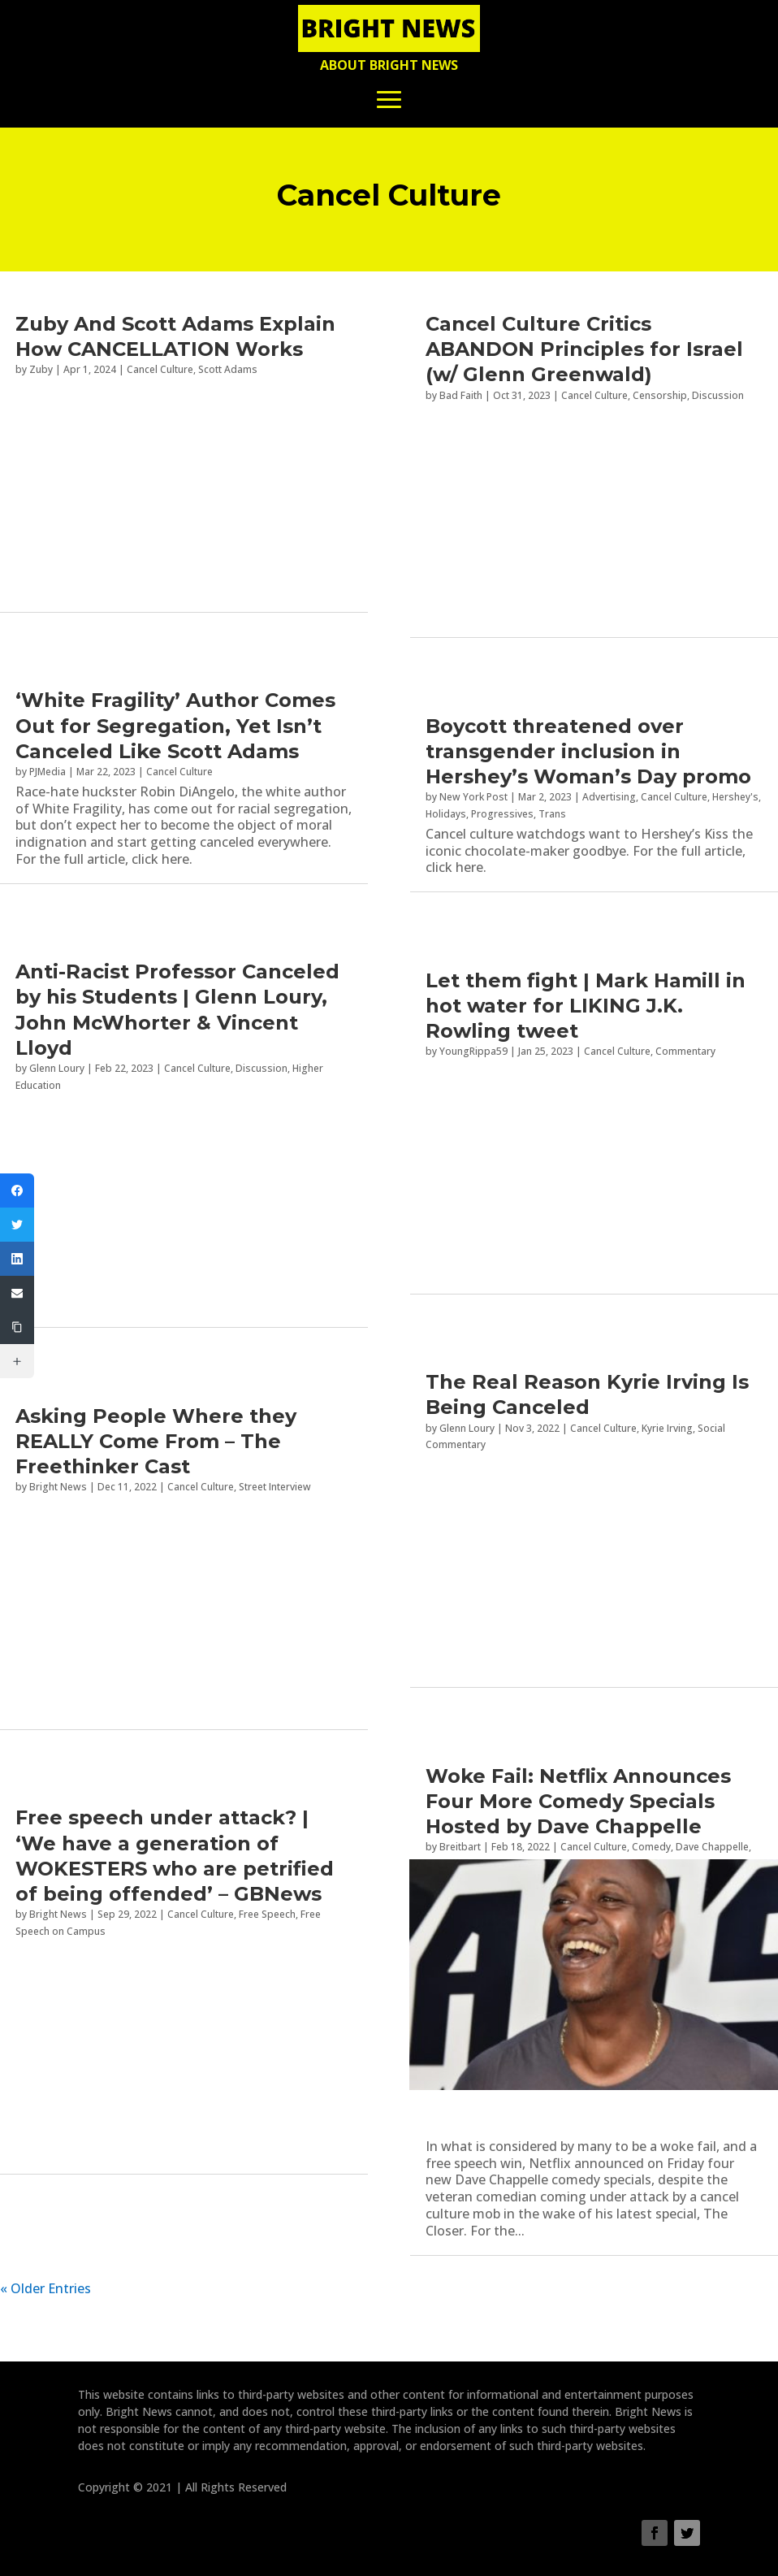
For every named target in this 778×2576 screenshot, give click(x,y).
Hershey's (735, 797)
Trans (552, 814)
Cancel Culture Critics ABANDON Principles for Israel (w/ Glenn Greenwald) (584, 349)
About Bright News (389, 65)
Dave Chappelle (712, 1847)
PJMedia (47, 771)
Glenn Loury (56, 1068)
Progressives (502, 814)
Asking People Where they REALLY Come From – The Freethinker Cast (155, 1441)
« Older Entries (45, 2288)
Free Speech (267, 1914)
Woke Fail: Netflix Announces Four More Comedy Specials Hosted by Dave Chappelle (578, 1801)
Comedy (651, 1847)
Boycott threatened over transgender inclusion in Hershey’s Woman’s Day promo (588, 751)
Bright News (58, 1914)
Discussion (261, 1068)
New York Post (473, 797)
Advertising (609, 797)
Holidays (446, 814)
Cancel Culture (179, 771)
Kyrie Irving (667, 1428)
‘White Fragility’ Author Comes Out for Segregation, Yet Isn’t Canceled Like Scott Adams (175, 725)
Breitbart (460, 1847)
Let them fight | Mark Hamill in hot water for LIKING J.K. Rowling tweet (586, 1006)
